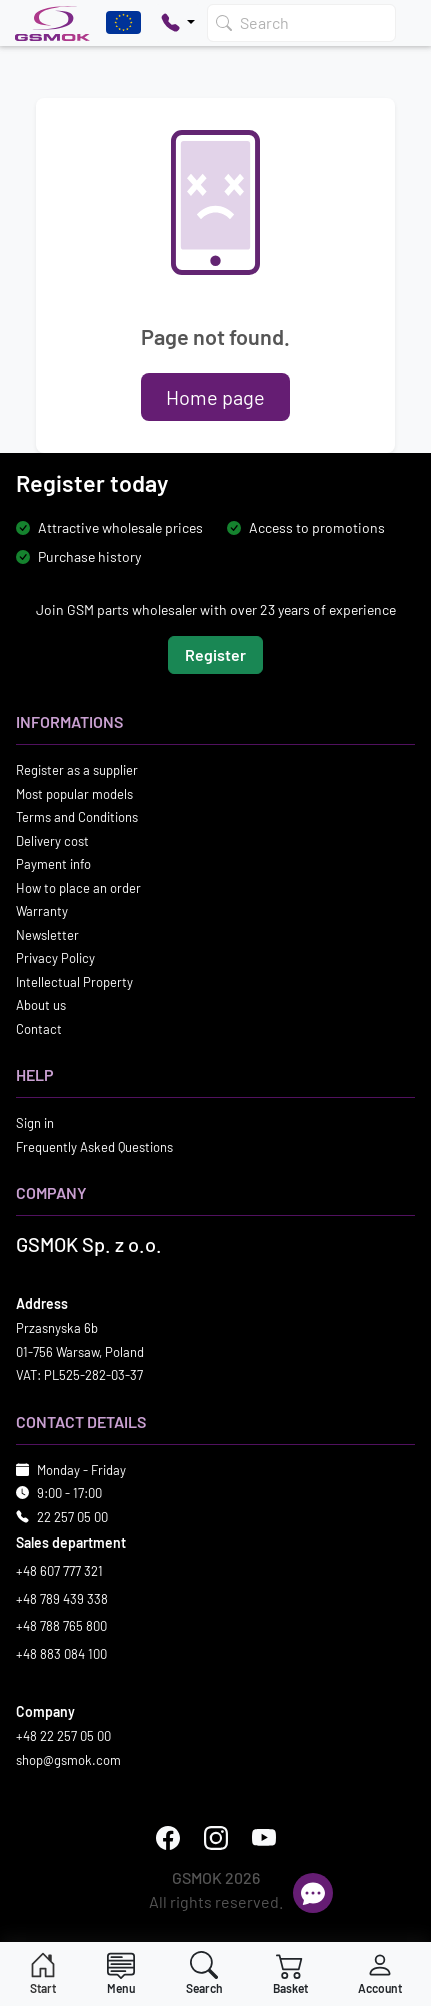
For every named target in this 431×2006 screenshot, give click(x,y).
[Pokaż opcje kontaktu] (178, 23)
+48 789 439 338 (62, 1599)
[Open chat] (313, 1893)
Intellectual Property (74, 982)
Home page (215, 397)
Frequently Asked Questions (94, 1147)
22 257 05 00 (72, 1517)
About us (41, 1005)
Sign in (35, 1123)
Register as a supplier (77, 770)
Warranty (42, 911)
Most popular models (74, 794)
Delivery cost (52, 841)
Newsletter (47, 935)
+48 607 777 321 (59, 1571)
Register (215, 654)
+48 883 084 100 (61, 1654)
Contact (39, 1029)
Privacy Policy (55, 958)
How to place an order (78, 888)
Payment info (53, 864)
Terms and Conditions (77, 817)
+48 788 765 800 (61, 1626)
